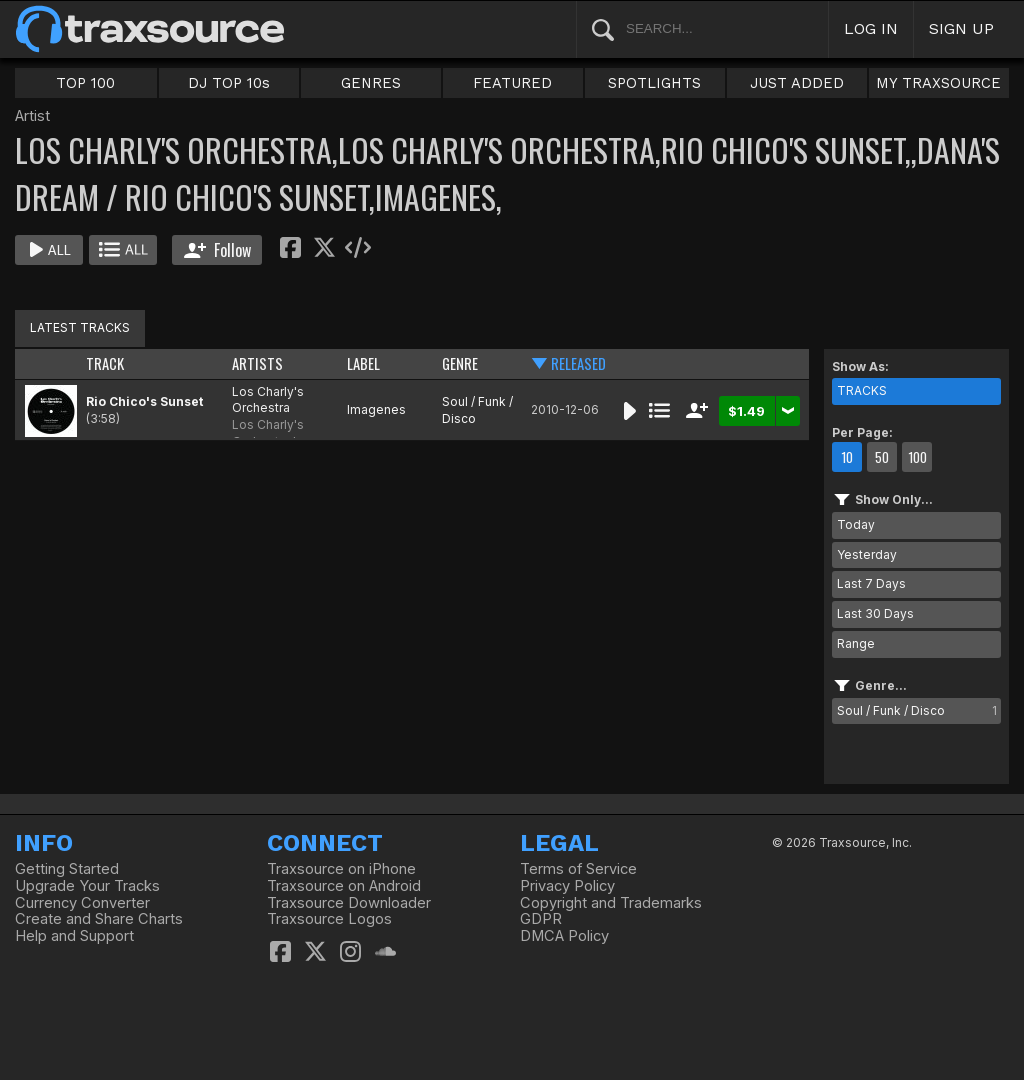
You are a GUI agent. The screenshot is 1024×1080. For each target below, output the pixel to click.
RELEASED (578, 363)
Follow (217, 250)
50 (882, 457)
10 (847, 457)
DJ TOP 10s (229, 83)
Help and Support (74, 936)
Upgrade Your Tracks (87, 886)
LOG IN (871, 28)
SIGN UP (961, 28)
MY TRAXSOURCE (938, 83)
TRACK (105, 363)
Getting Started (67, 869)
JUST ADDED (797, 83)
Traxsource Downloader (349, 903)
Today (856, 524)
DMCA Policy (564, 936)
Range (856, 643)
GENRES (371, 83)
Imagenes (376, 409)
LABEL (363, 363)
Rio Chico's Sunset (144, 401)
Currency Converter (82, 903)
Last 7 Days (871, 583)
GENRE (460, 363)
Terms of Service (578, 869)
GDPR (541, 919)
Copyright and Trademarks (611, 903)
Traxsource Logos (329, 919)
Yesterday (867, 554)
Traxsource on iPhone (341, 869)
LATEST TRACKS (80, 327)
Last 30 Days (875, 613)
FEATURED (512, 83)
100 (917, 457)
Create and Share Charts (99, 919)
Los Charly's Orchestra (268, 400)
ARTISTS (257, 363)
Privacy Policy (567, 886)
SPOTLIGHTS (654, 83)
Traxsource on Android (344, 886)
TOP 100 (85, 83)
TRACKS (862, 390)
